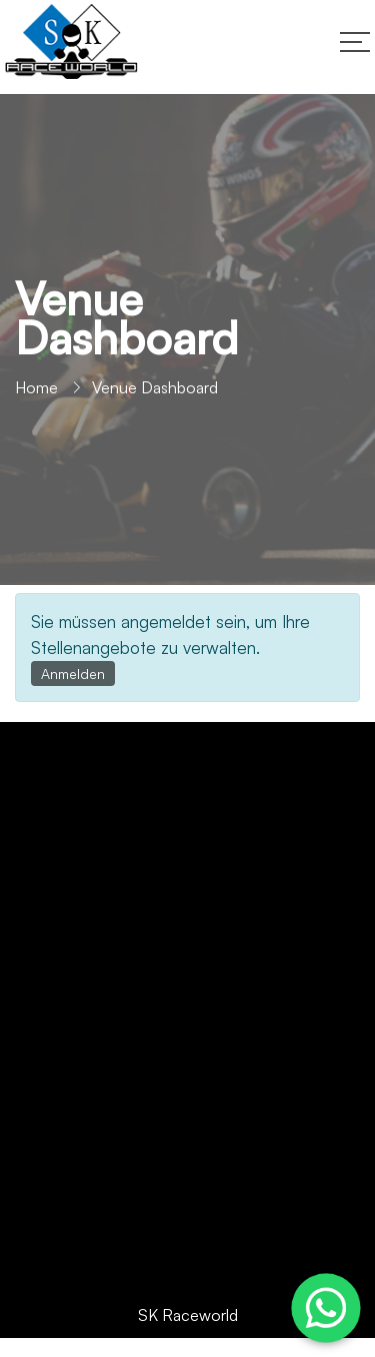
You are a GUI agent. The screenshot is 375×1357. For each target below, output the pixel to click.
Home (36, 393)
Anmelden (73, 673)
